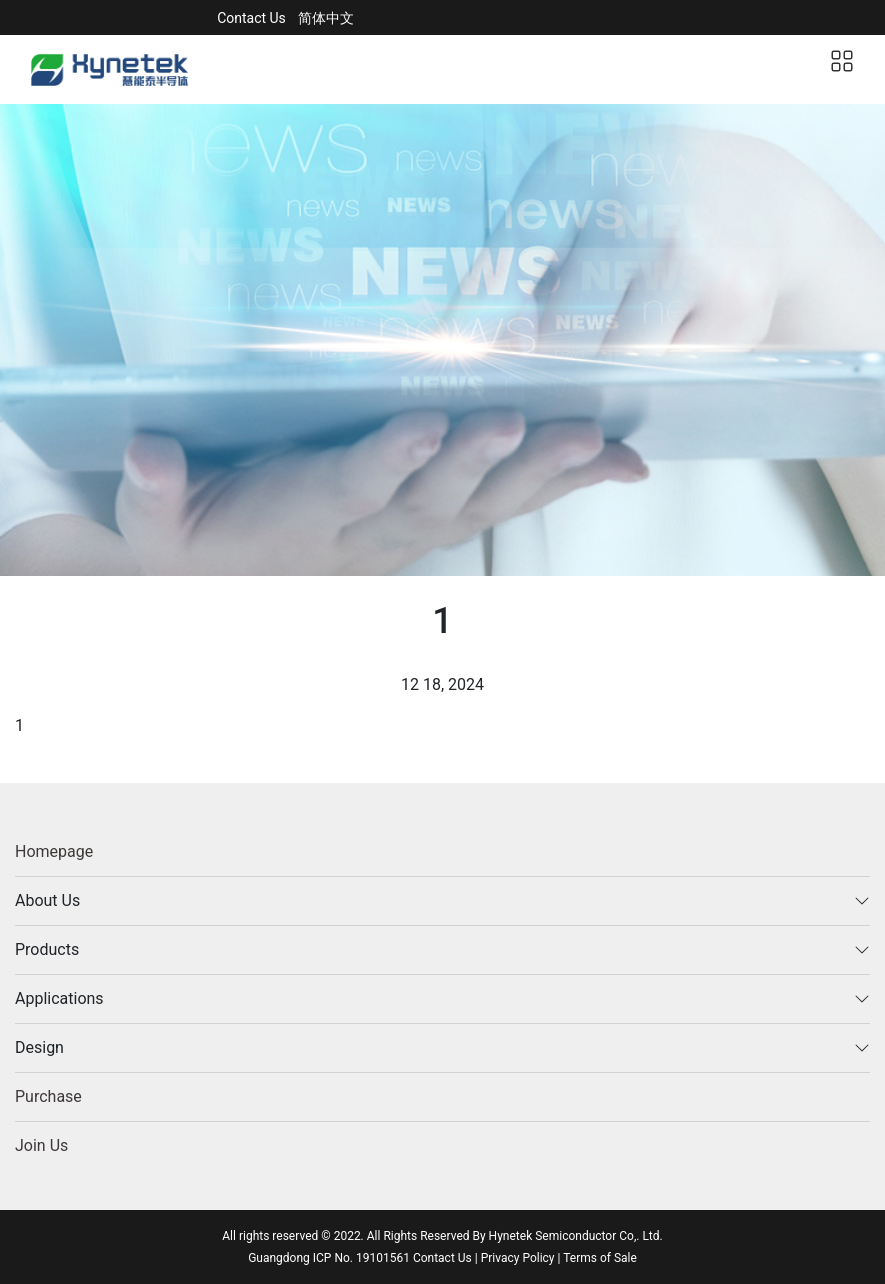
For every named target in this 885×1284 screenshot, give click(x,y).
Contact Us (251, 18)
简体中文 (326, 18)
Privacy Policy (518, 1258)
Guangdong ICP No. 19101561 (330, 1258)
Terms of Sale (600, 1258)
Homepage (54, 851)
